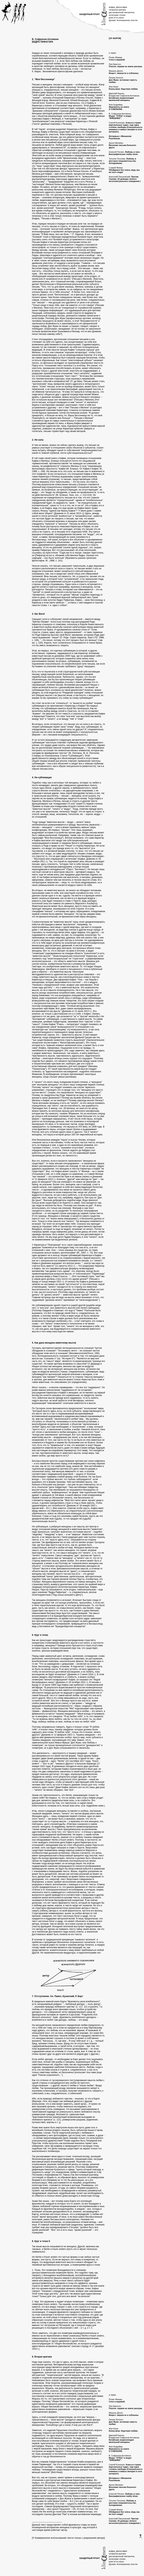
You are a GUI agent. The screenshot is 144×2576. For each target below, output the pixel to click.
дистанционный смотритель (122, 12)
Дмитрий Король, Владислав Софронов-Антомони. (124, 96)
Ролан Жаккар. (117, 58)
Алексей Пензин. (124, 153)
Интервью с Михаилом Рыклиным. (120, 137)
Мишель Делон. (123, 72)
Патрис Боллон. (123, 80)
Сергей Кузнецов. (125, 127)
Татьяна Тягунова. (122, 161)
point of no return (116, 18)
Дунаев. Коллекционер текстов (123, 20)
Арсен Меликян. (122, 145)
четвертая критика (117, 10)
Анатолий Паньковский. (125, 179)
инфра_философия (118, 7)
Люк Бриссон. (125, 65)
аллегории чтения (117, 15)
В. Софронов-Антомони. (120, 116)
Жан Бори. (123, 88)
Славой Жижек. (124, 170)
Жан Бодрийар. (119, 107)
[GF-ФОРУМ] (115, 38)
